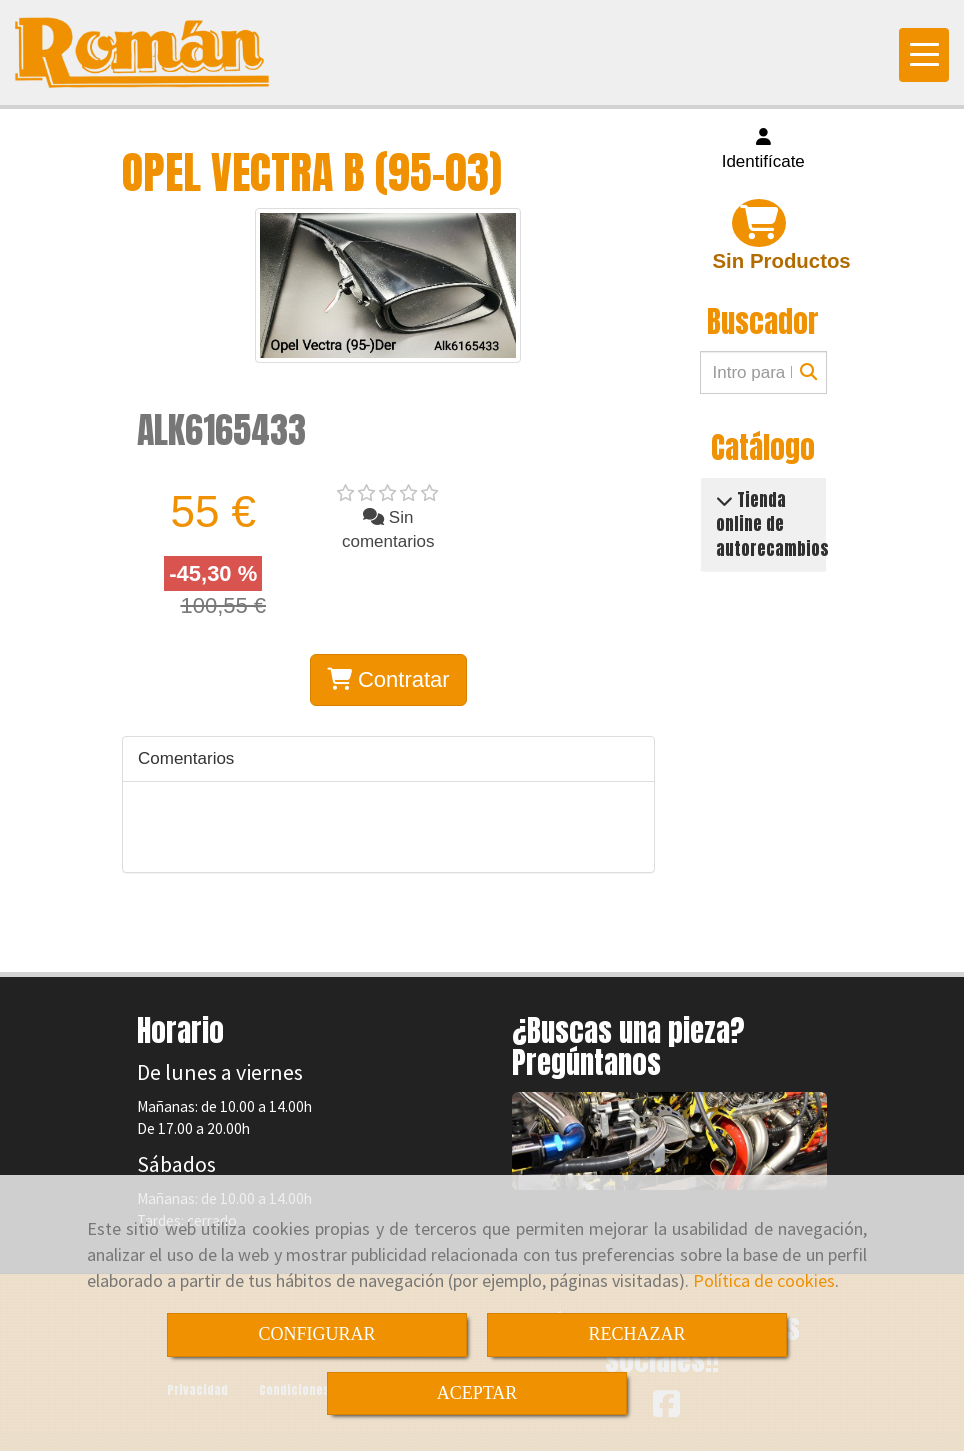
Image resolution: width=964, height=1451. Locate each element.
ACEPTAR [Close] (477, 1393)
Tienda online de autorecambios (772, 524)
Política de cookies (764, 1280)
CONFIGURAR (316, 1334)
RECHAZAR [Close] (636, 1334)
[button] (764, 150)
